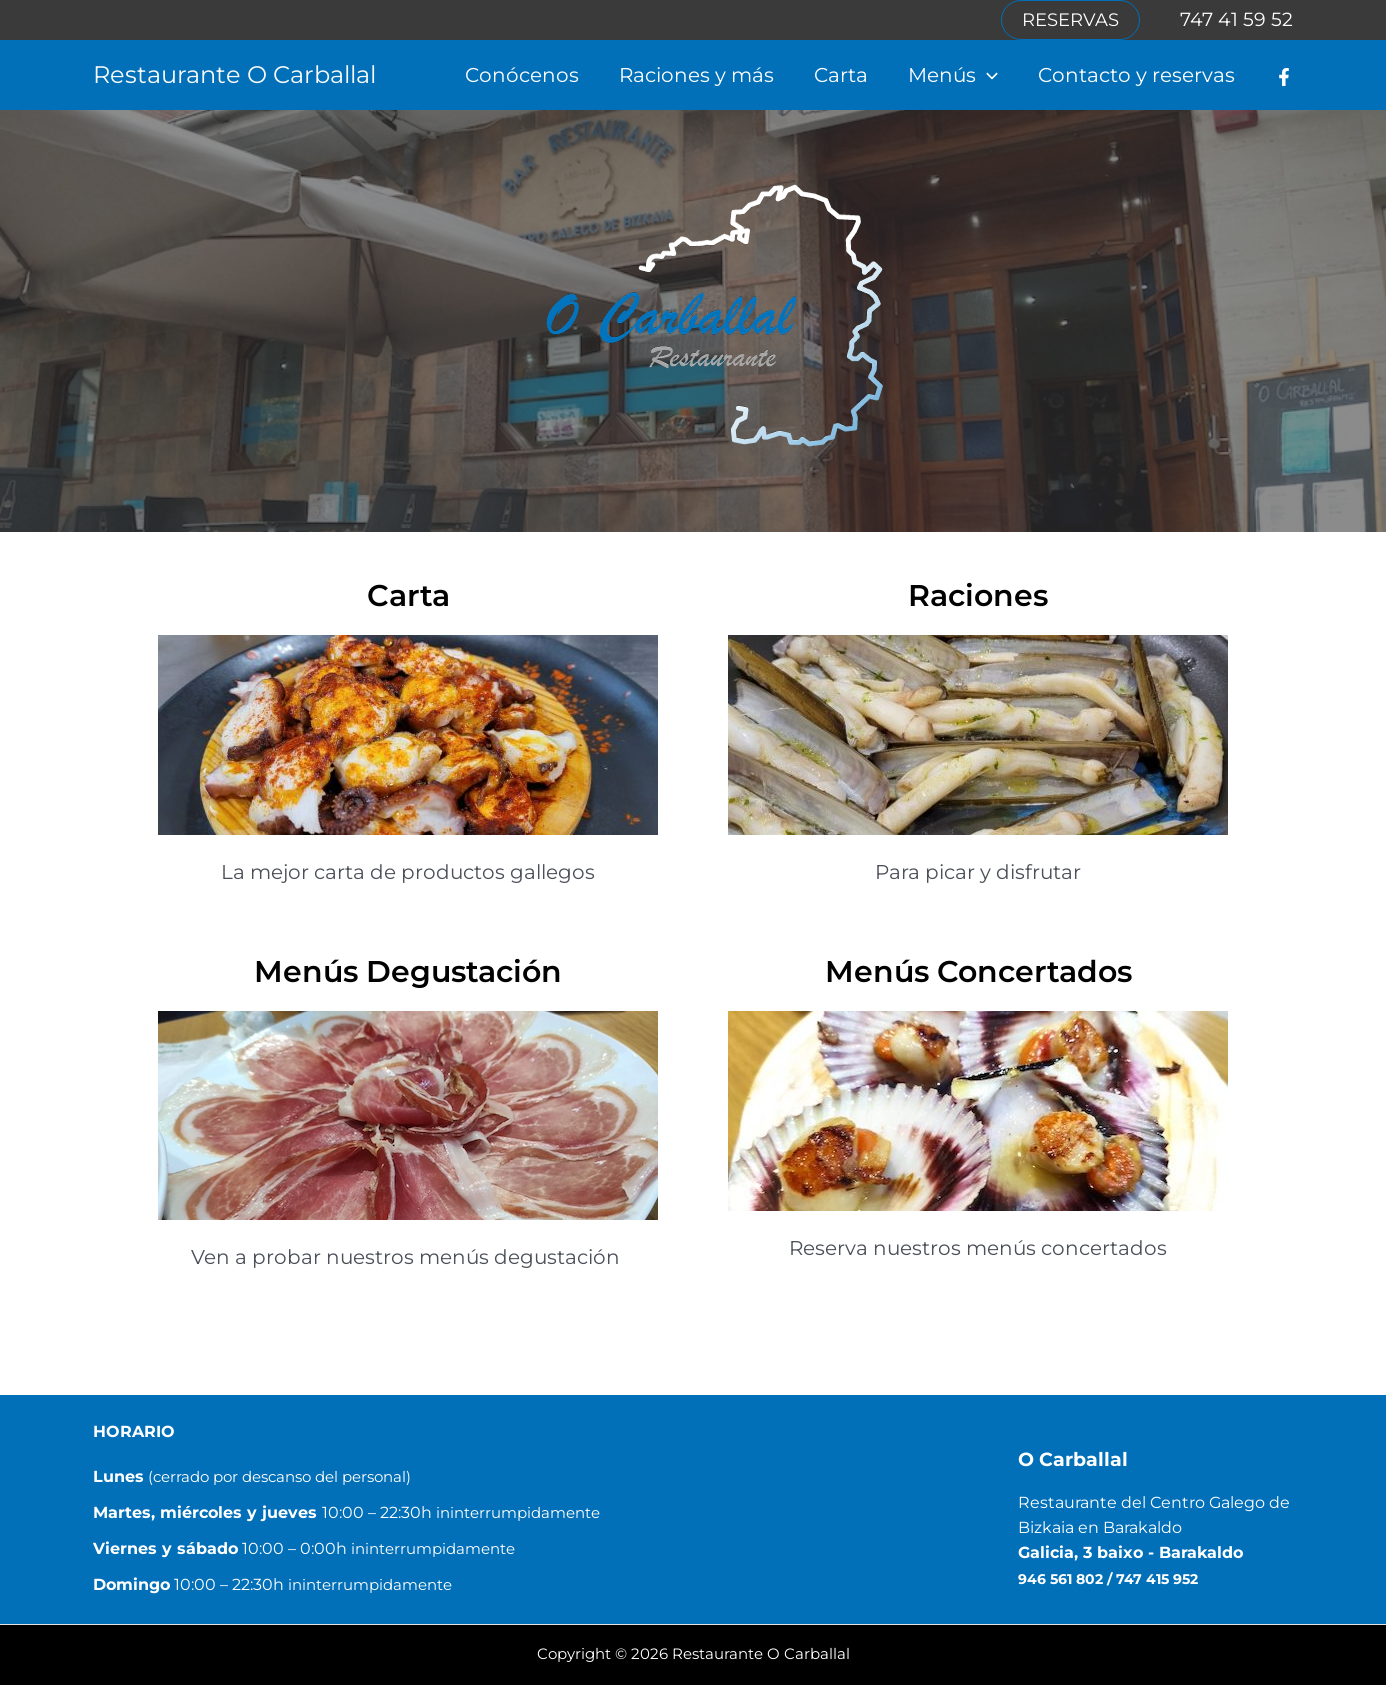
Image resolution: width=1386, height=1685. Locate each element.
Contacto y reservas (1136, 75)
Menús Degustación (408, 971)
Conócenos (522, 75)
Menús (953, 75)
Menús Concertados (978, 971)
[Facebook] (1284, 77)
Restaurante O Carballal (234, 74)
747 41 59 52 (1236, 19)
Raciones (978, 595)
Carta (841, 75)
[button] (1070, 20)
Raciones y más (696, 75)
